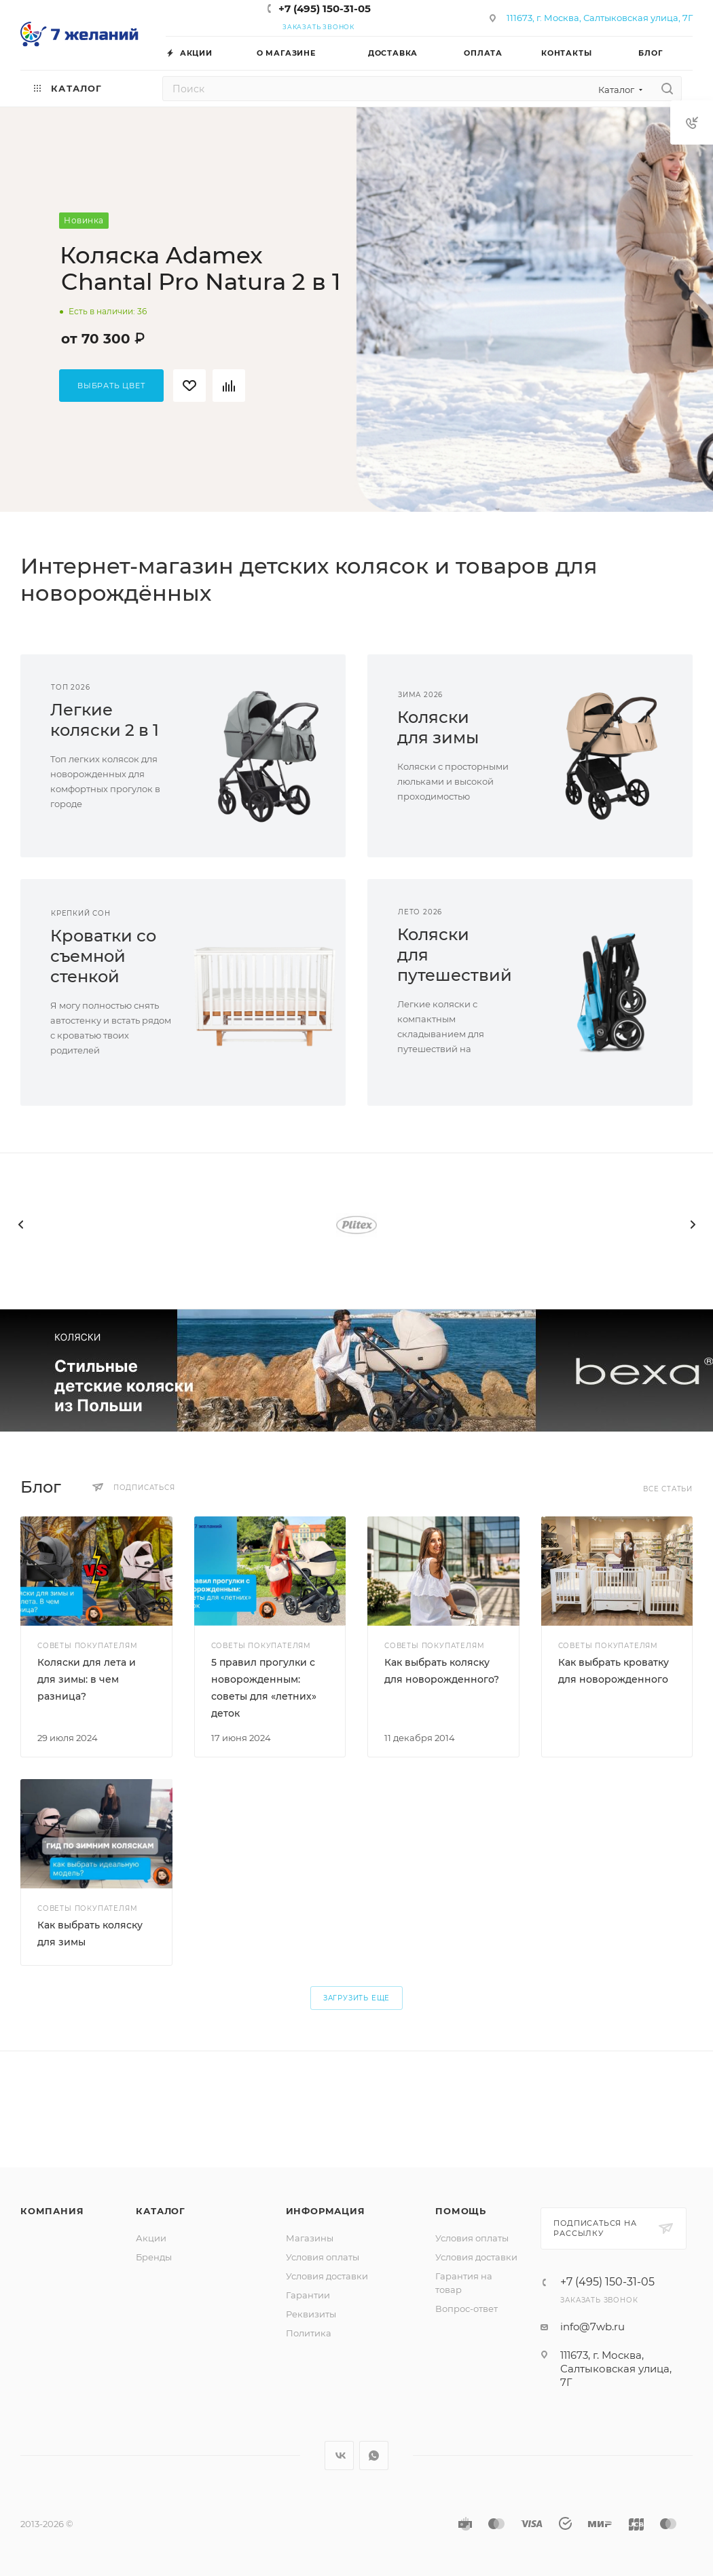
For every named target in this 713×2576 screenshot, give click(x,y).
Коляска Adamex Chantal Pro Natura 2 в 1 (200, 268)
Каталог (160, 2210)
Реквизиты (311, 2314)
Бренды (154, 2257)
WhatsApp (373, 2455)
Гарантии (308, 2295)
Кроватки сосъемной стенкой (103, 956)
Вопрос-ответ (466, 2308)
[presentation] (20, 1224)
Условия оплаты (322, 2257)
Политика (308, 2333)
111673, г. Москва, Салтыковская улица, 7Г (600, 17)
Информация (325, 2210)
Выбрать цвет (111, 385)
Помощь (460, 2210)
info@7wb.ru (592, 2326)
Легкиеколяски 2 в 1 (104, 720)
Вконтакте (339, 2455)
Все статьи (668, 1489)
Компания (52, 2210)
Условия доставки (327, 2276)
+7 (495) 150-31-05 (324, 8)
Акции (151, 2238)
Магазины (309, 2238)
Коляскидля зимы (438, 727)
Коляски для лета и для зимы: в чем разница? (86, 1679)
